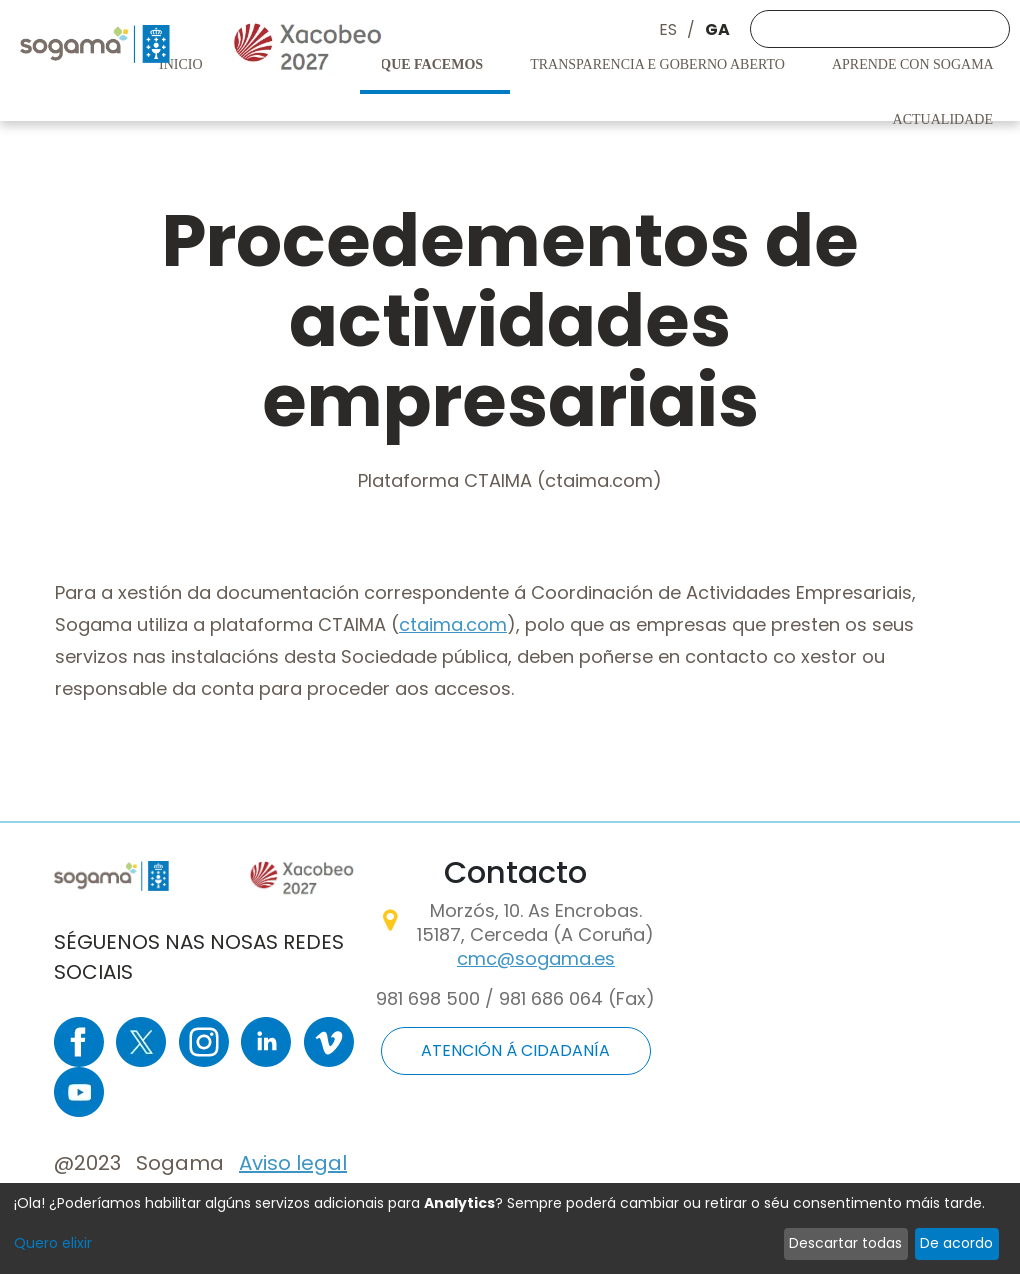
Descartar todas (845, 1243)
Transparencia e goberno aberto (659, 64)
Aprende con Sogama (914, 64)
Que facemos (433, 64)
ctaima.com (453, 624)
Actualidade (945, 119)
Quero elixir (53, 1243)
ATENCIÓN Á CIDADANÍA (515, 1050)
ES (668, 29)
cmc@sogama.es (536, 958)
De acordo (956, 1243)
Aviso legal (293, 1163)
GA (717, 29)
